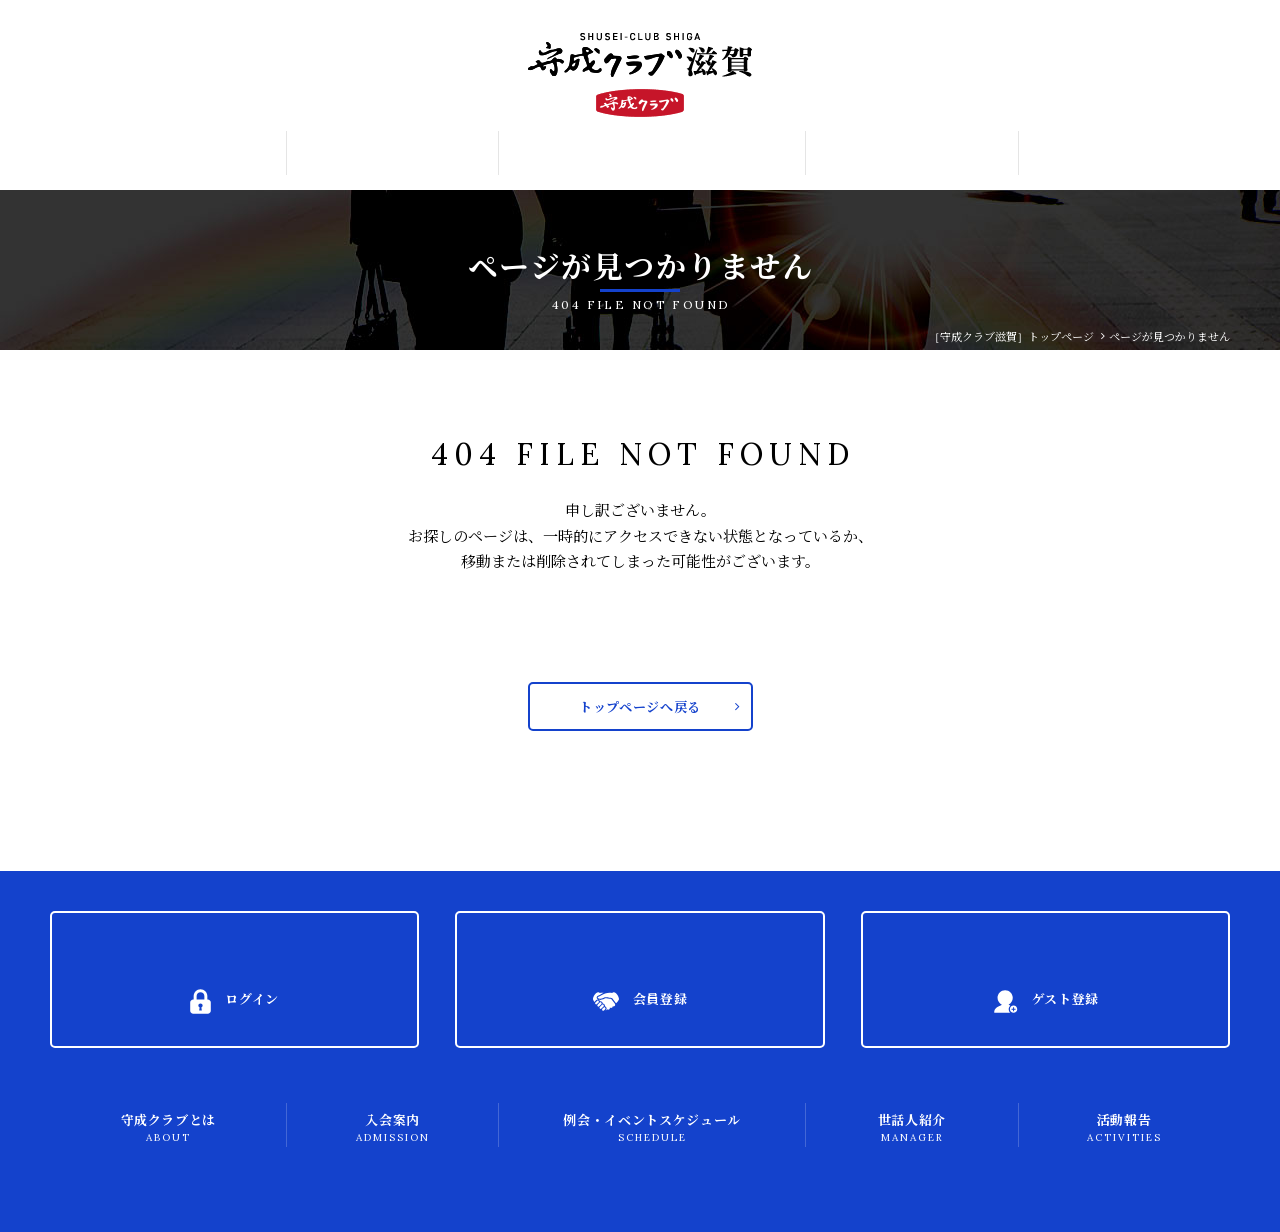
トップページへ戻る (640, 711)
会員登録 (1186, 64)
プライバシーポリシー (136, 1197)
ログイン (1185, 28)
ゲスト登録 (1192, 99)
